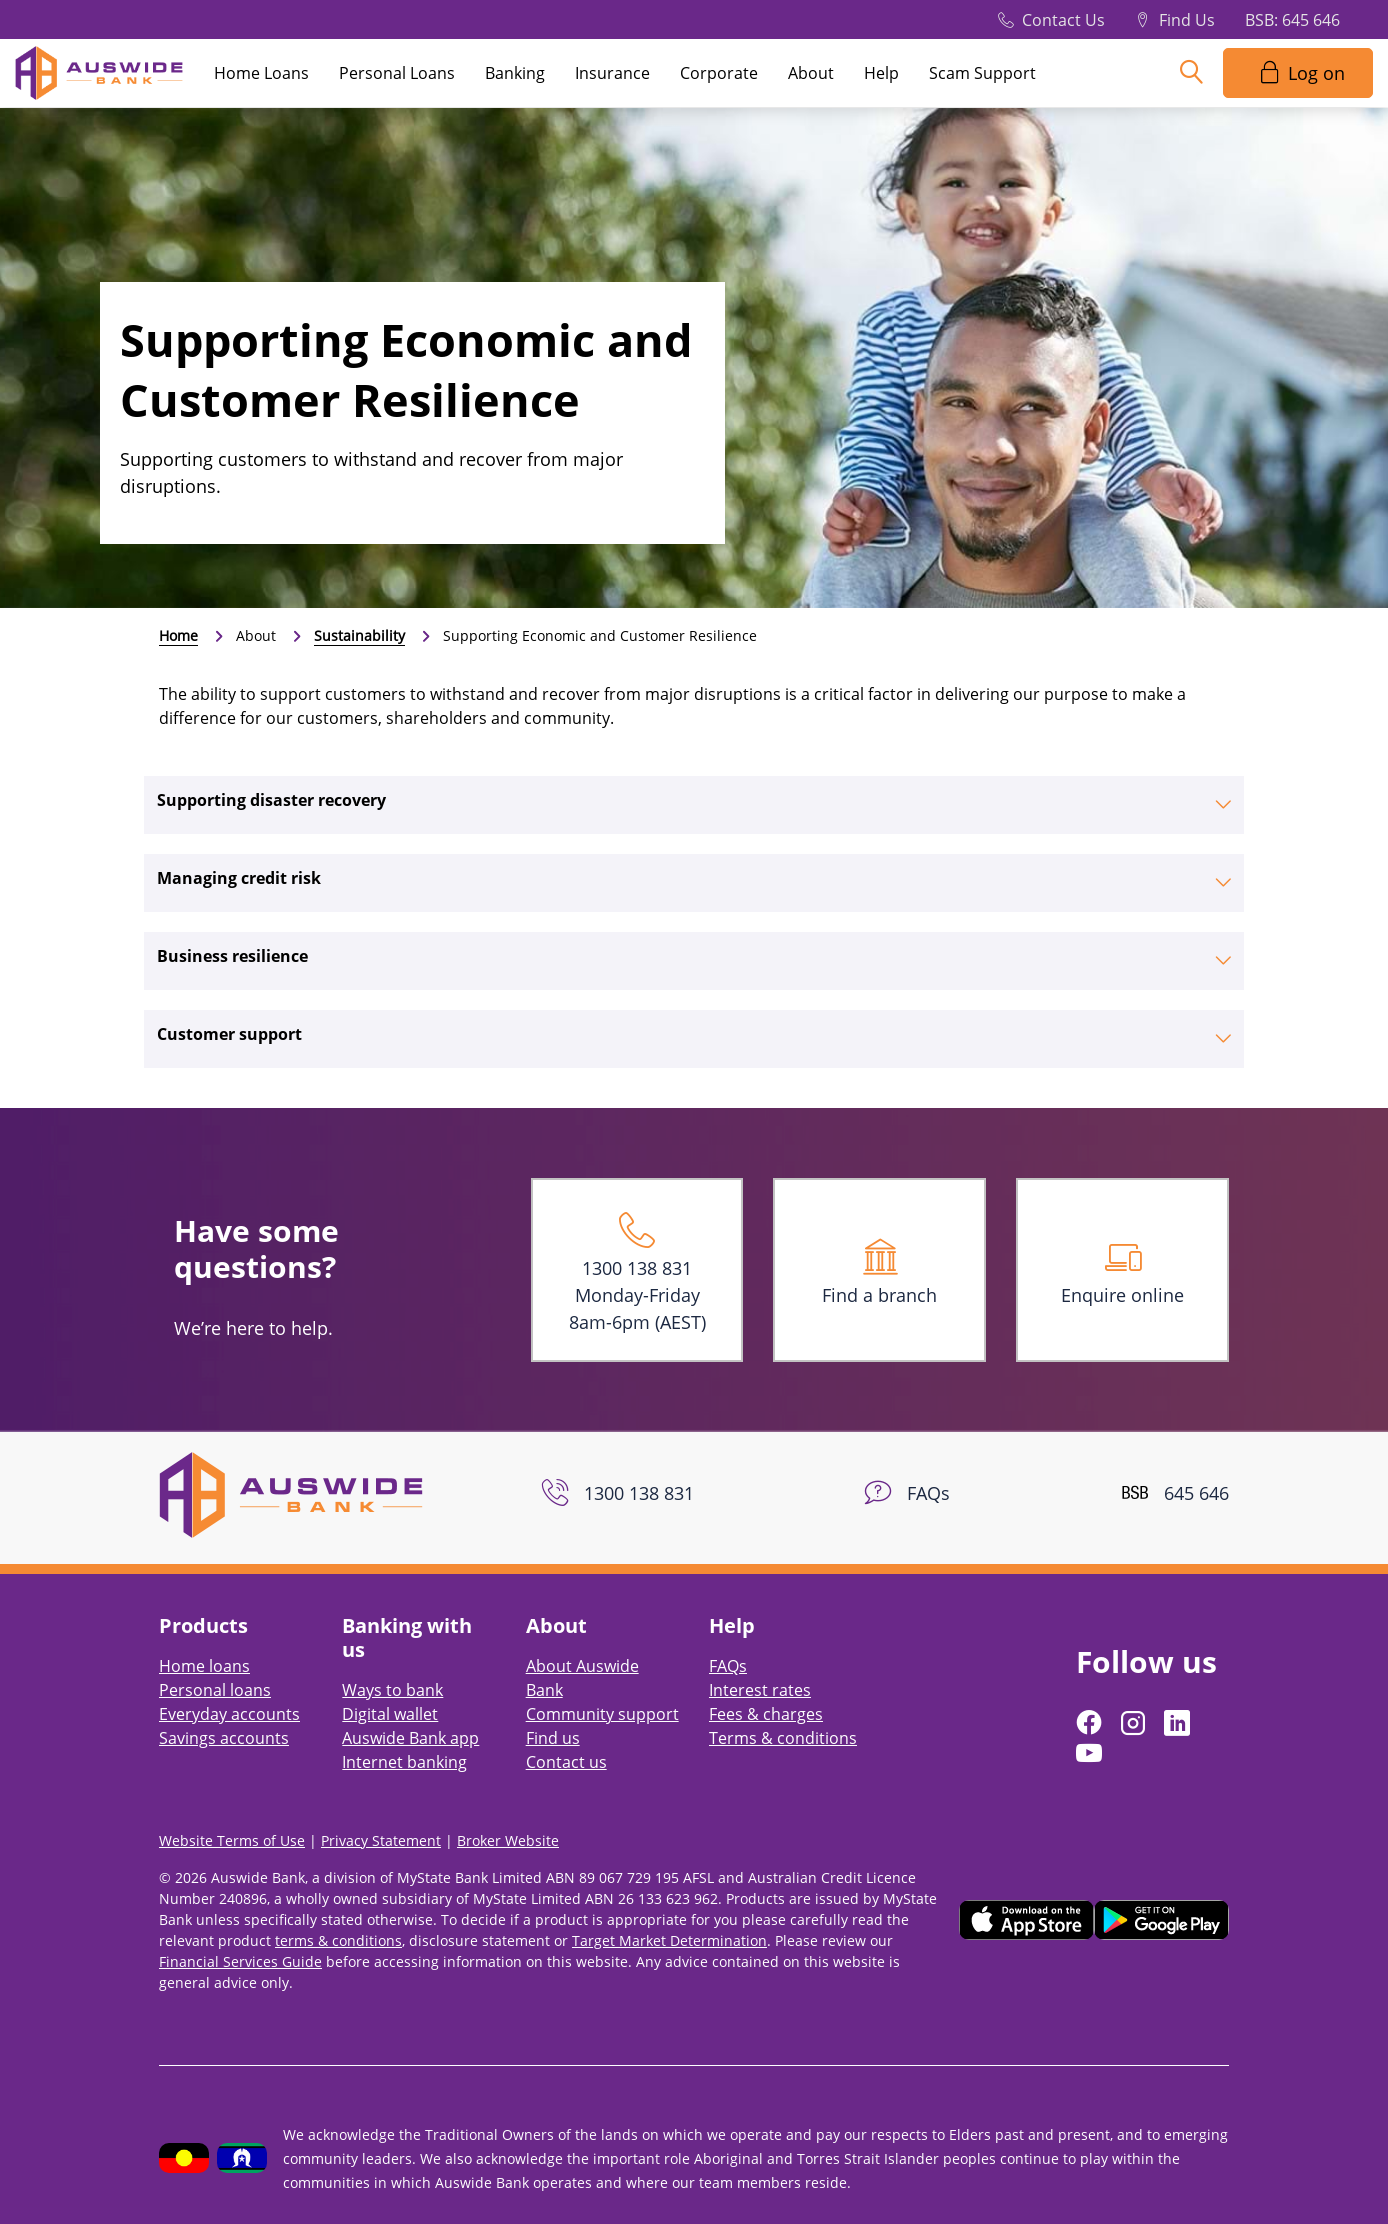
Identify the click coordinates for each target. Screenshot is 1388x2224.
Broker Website (508, 1840)
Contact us (566, 1762)
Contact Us (1063, 20)
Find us (553, 1738)
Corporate (719, 73)
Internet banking (404, 1762)
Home (178, 635)
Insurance (612, 73)
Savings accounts (224, 1738)
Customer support (229, 1034)
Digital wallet (390, 1714)
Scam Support (982, 73)
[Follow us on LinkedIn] (1179, 1723)
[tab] (694, 805)
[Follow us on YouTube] (1091, 1753)
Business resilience (232, 956)
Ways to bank (392, 1690)
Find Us (1187, 20)
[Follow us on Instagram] (1135, 1723)
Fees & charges (766, 1714)
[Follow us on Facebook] (1091, 1723)
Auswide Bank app (410, 1738)
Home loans (204, 1666)
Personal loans (215, 1690)
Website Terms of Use (232, 1840)
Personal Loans (397, 73)
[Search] (1191, 73)
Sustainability (359, 635)
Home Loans (261, 73)
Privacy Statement (381, 1840)
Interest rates (760, 1690)
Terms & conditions (783, 1738)
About (811, 73)
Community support (602, 1714)
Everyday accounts (229, 1714)
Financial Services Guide (240, 1961)
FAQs (728, 1666)
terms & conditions (338, 1940)
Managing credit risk (239, 878)
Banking (515, 73)
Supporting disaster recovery (271, 800)
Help (881, 73)
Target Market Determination (669, 1940)
